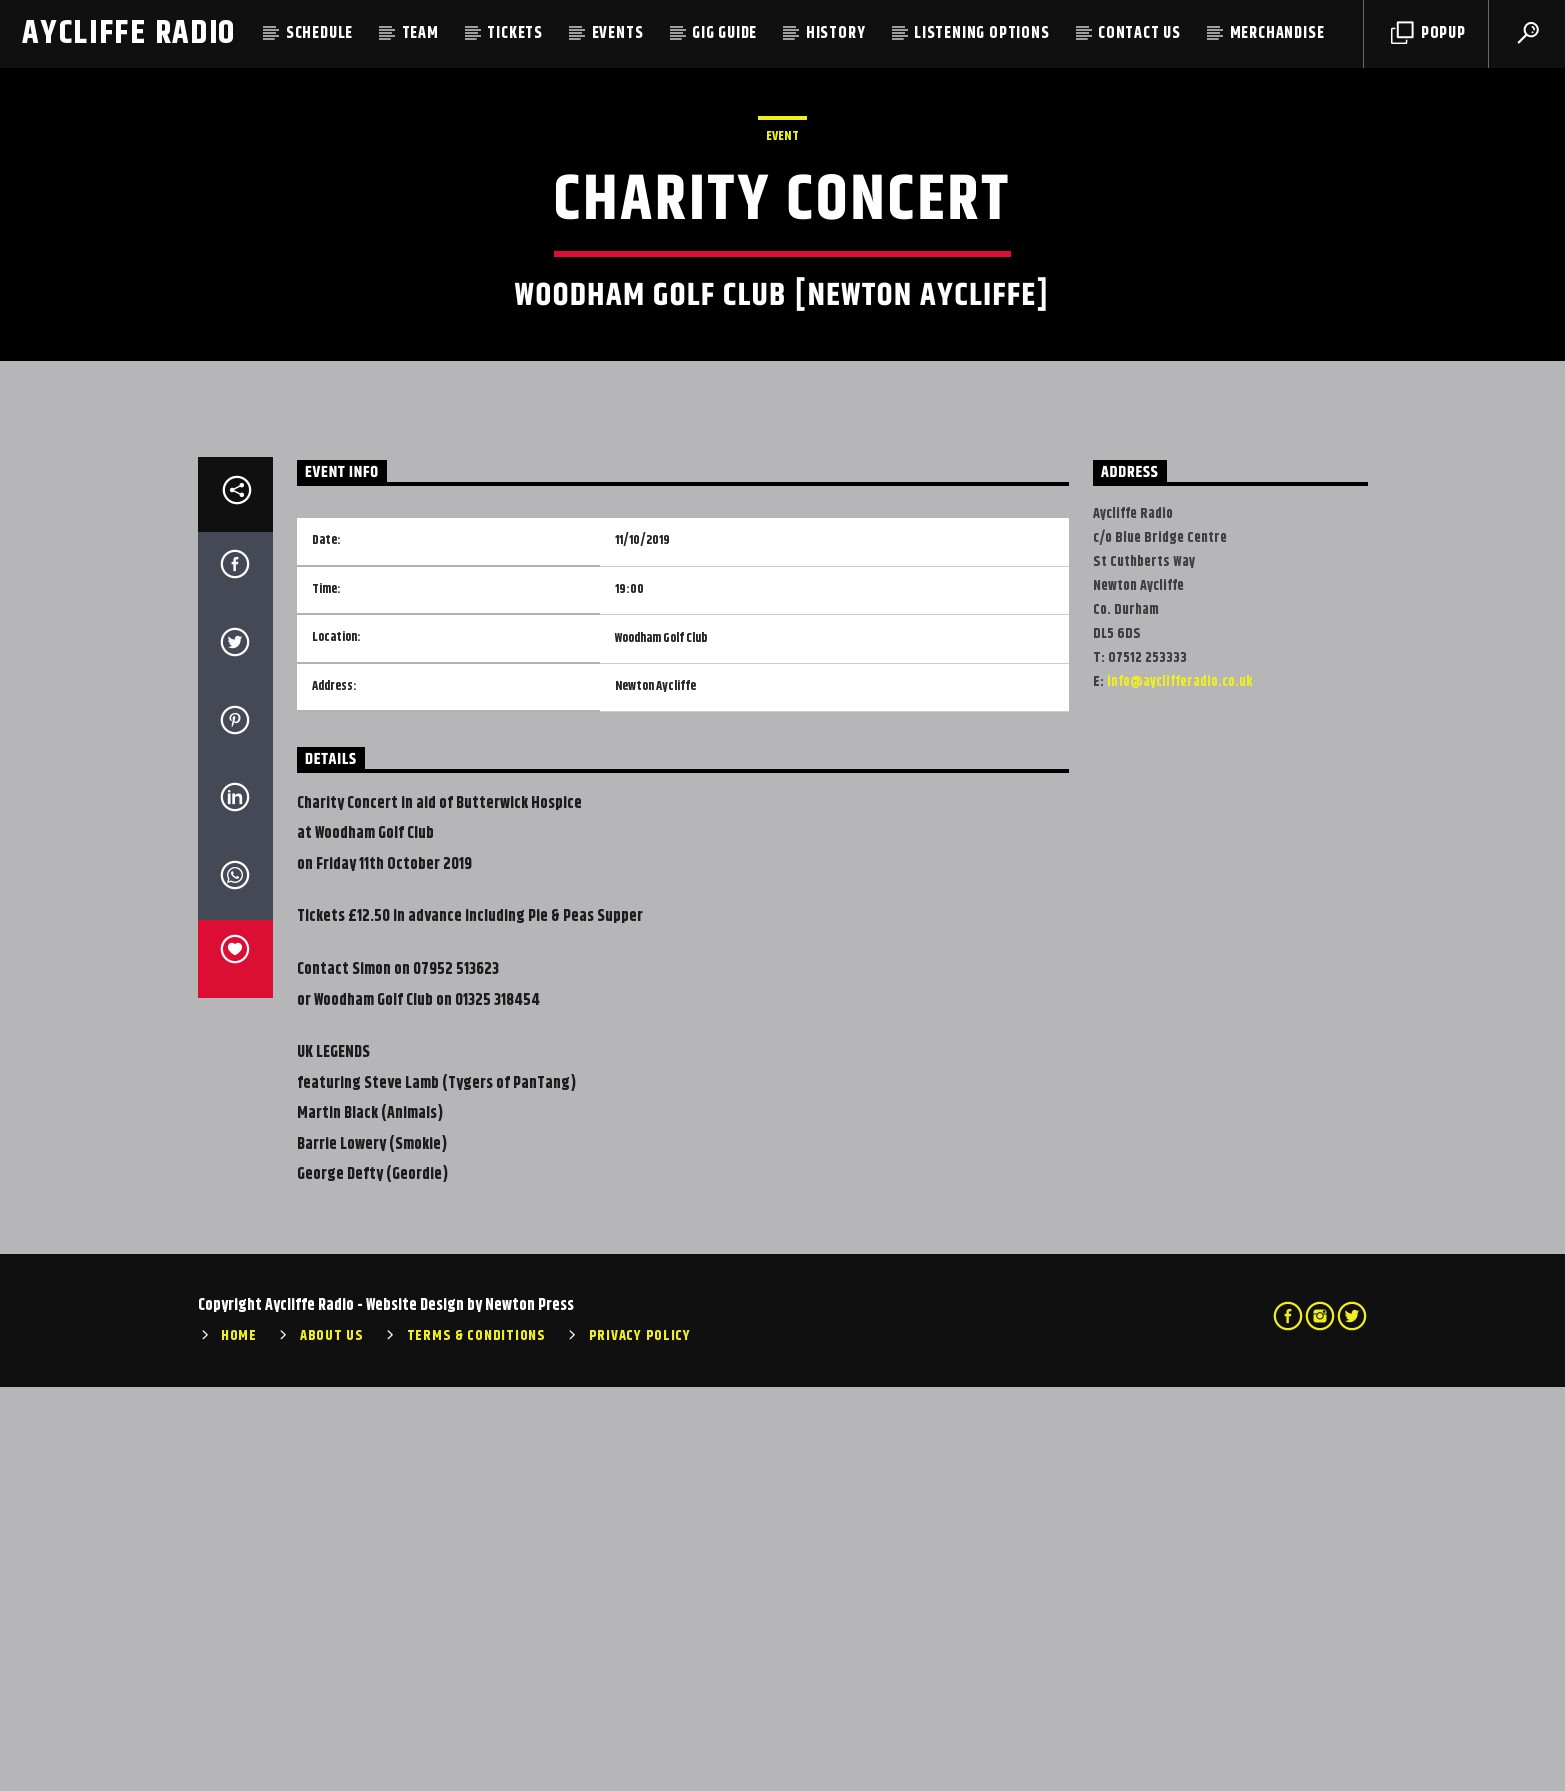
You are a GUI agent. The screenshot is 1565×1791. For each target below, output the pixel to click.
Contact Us (1139, 33)
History (836, 33)
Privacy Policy (640, 1740)
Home (239, 1740)
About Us (332, 1740)
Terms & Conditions (476, 1740)
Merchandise (1277, 33)
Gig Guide (724, 33)
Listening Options (982, 33)
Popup (1428, 33)
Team (420, 33)
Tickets (515, 33)
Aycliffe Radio (129, 33)
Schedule (319, 33)
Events (618, 33)
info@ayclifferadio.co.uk (1179, 1086)
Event (782, 338)
